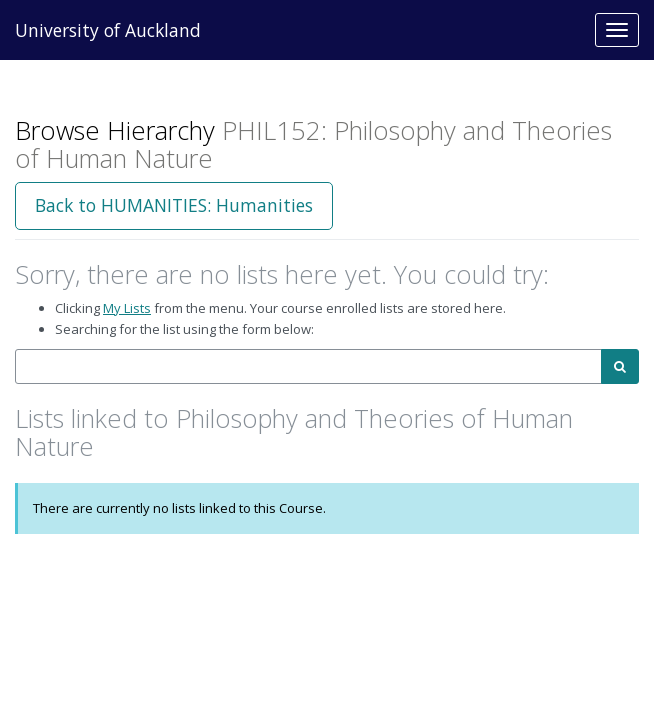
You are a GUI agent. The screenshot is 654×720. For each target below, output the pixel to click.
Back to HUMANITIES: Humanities (174, 205)
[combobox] (308, 366)
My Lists (127, 308)
